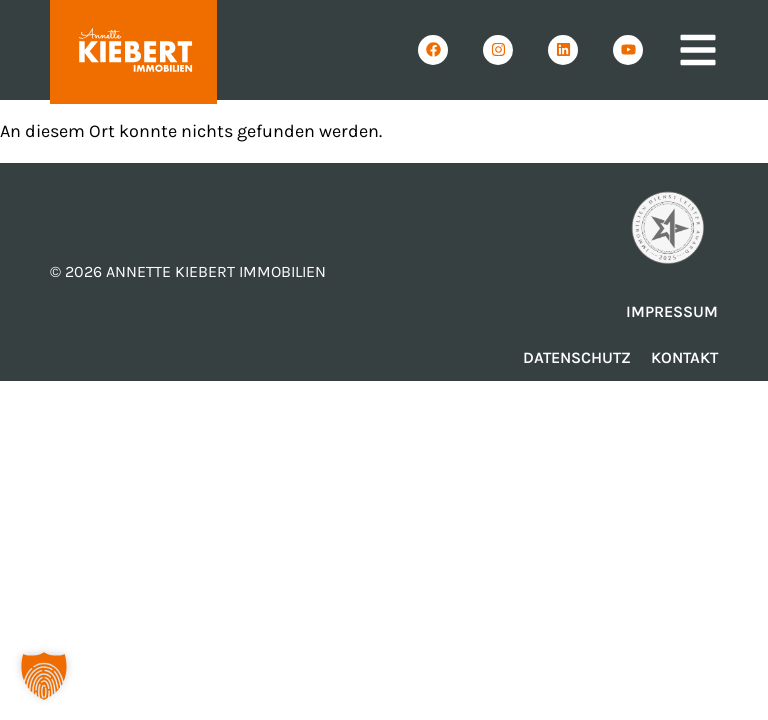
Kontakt (684, 357)
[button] (44, 676)
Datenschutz (577, 357)
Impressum (672, 311)
